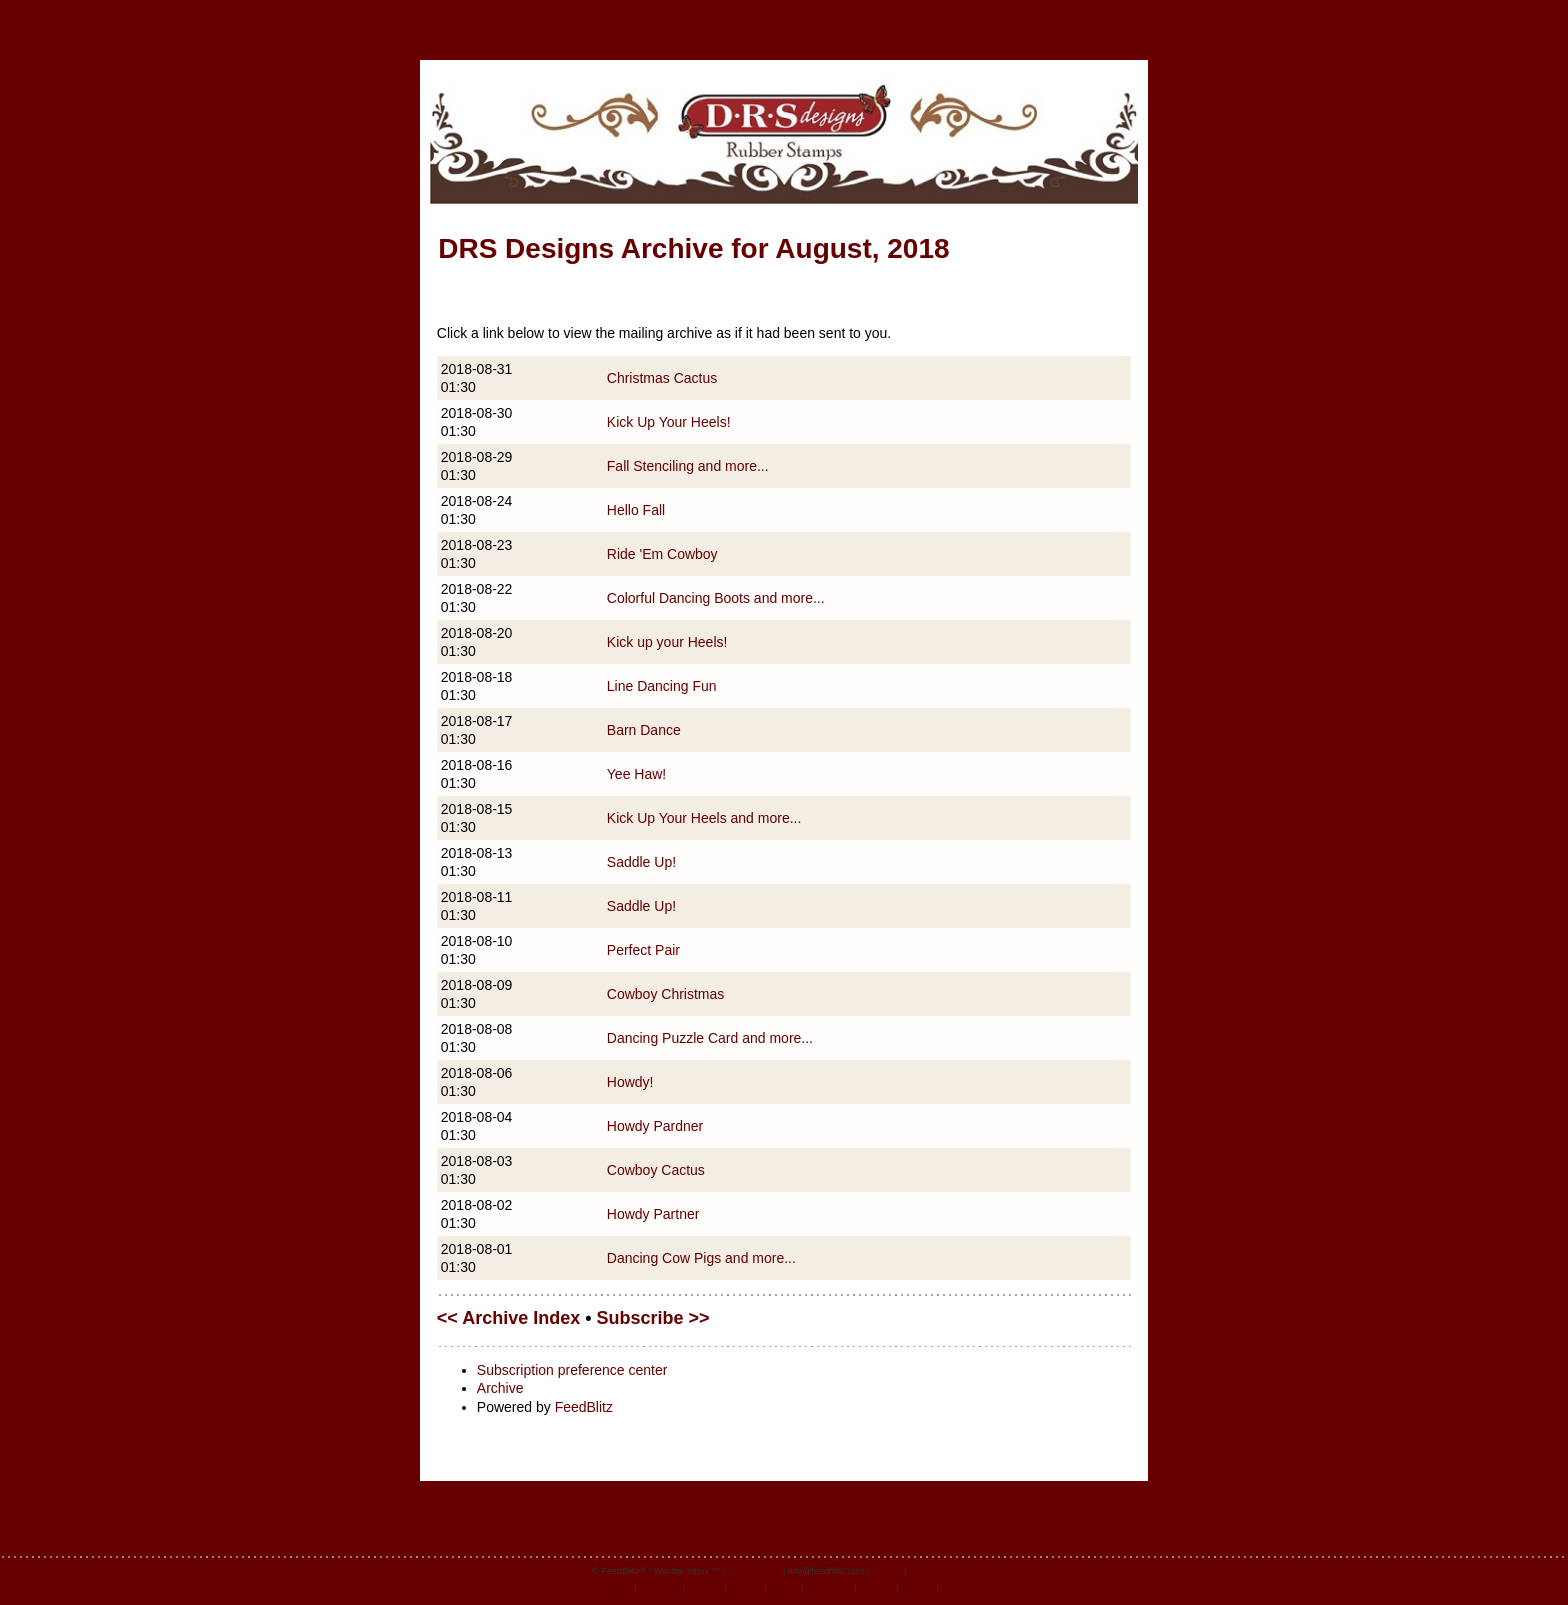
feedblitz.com (754, 1571)
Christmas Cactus (662, 378)
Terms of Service (942, 1571)
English (617, 1587)
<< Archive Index (508, 1318)
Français (705, 1587)
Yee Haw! (636, 774)
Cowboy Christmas (665, 994)
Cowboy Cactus (656, 1170)
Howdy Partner (653, 1214)
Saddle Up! (641, 862)
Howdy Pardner (655, 1126)
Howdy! (630, 1082)
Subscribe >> (653, 1318)
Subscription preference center (572, 1370)
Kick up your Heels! (667, 642)
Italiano (783, 1587)
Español (745, 1587)
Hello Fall (636, 510)
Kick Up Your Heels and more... (704, 818)
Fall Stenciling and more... (688, 466)
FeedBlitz (584, 1407)
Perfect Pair (643, 950)
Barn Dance (644, 730)
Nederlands (829, 1587)
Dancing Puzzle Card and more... (710, 1038)
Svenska (876, 1587)
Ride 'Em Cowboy (662, 554)
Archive (500, 1388)
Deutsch (917, 1587)
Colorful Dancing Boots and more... (716, 598)
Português (659, 1587)
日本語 (954, 1587)
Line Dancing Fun (662, 686)
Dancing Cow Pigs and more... (701, 1258)
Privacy (887, 1571)
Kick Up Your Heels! (669, 422)
